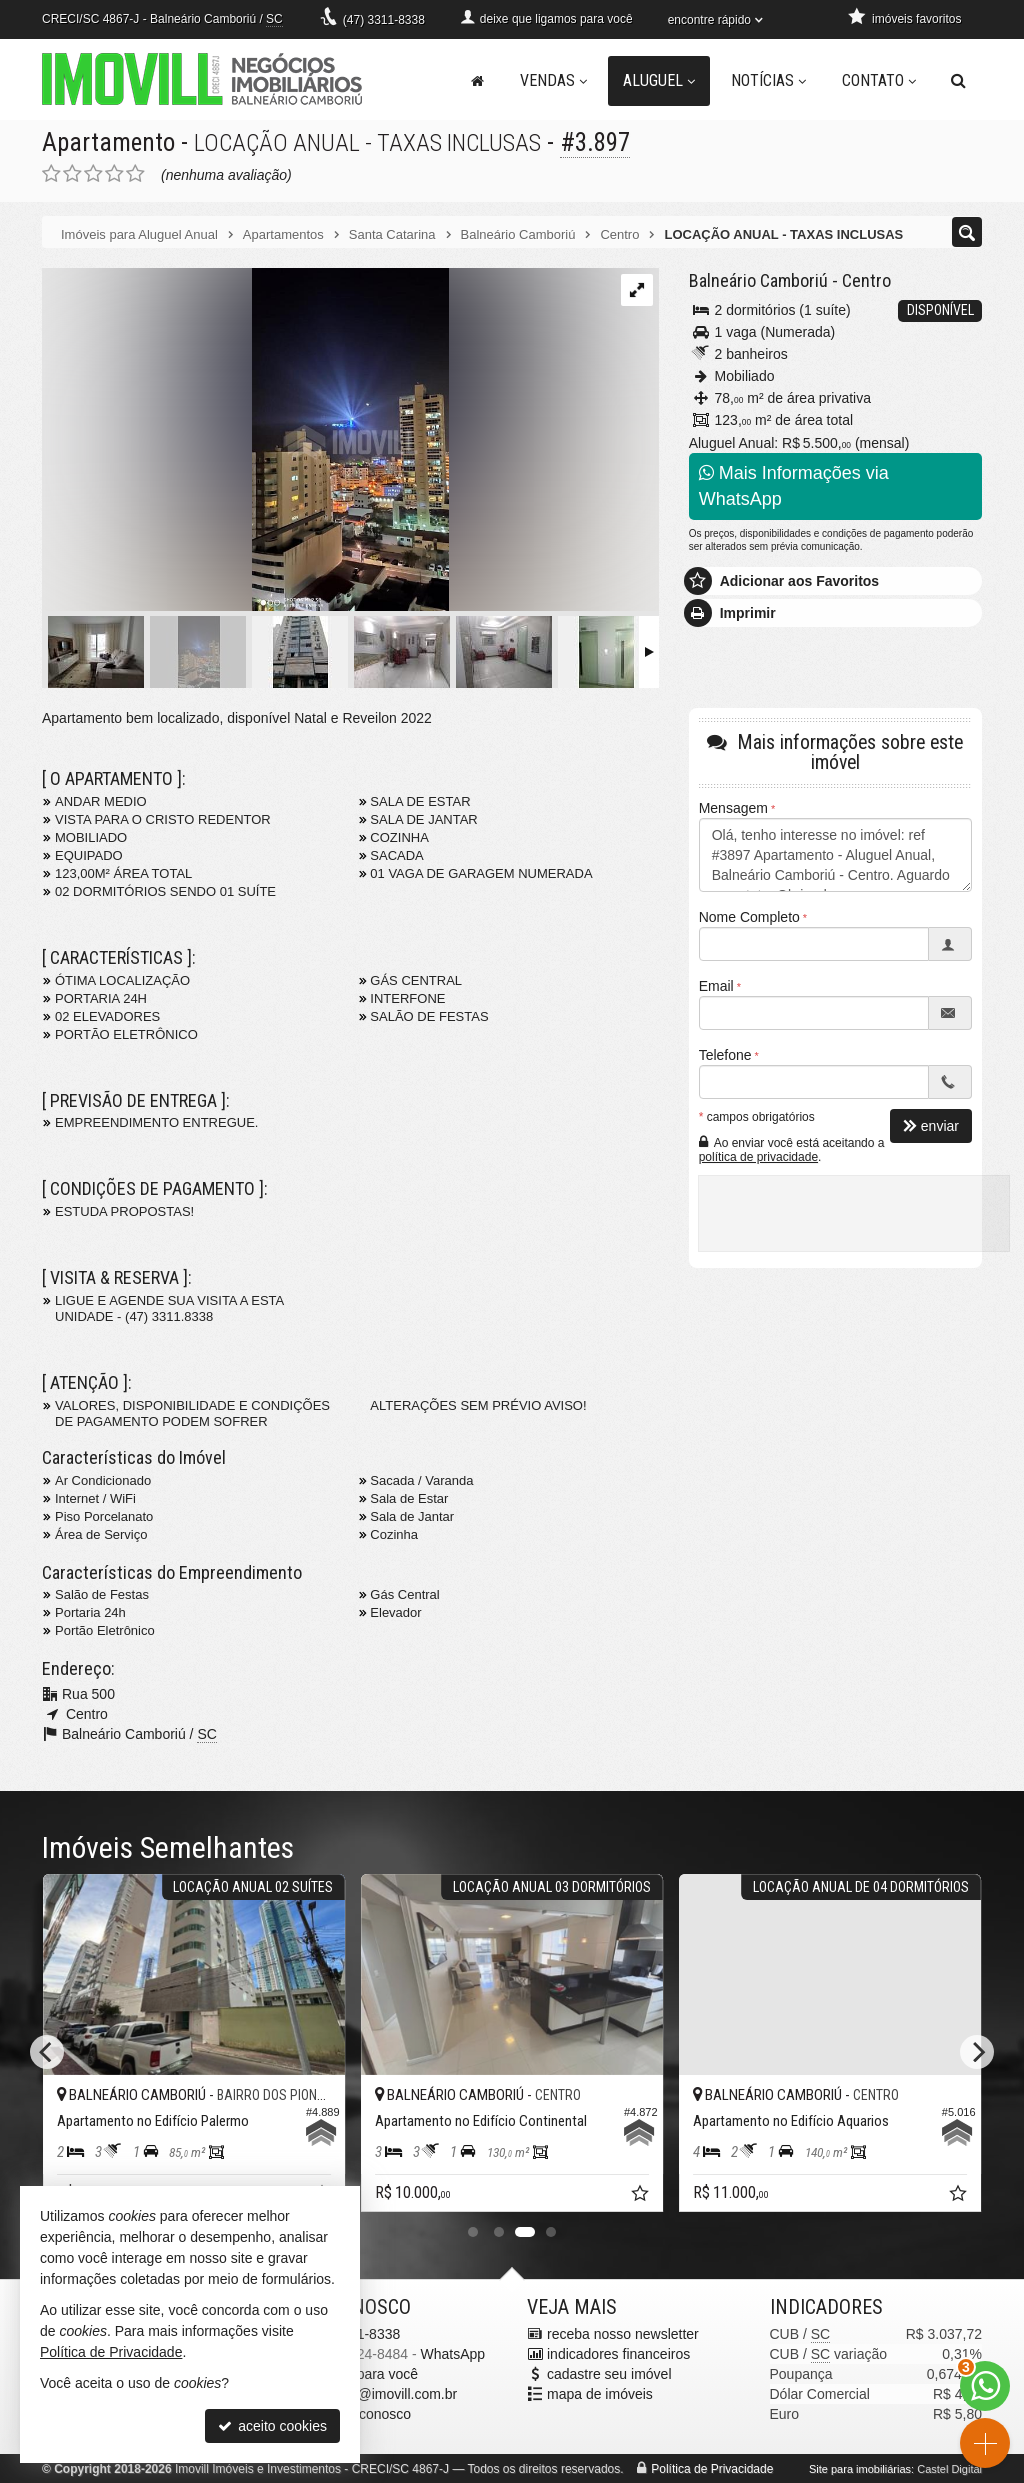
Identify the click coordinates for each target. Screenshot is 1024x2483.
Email (716, 986)
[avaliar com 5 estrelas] (135, 174)
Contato (879, 80)
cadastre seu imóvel (609, 2374)
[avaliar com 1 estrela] (51, 174)
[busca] (958, 81)
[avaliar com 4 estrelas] (114, 174)
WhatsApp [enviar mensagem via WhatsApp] (452, 2354)
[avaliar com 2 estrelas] (72, 174)
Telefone (725, 1055)
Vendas (553, 80)
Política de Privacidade (712, 2469)
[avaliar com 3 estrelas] (93, 174)
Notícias (768, 80)
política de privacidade (758, 1157)
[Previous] (47, 2052)
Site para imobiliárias (860, 2469)
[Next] (977, 2052)
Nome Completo (749, 917)
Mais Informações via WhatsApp (794, 486)
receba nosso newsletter (623, 2334)
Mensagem (733, 808)
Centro (866, 280)
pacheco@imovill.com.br (381, 2394)
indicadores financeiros (618, 2354)
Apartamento (108, 142)
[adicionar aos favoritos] (642, 2197)
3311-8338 (384, 20)
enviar (931, 1126)
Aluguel (659, 80)
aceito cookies (272, 2426)
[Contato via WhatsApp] (985, 2386)
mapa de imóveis (600, 2394)
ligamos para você (362, 2374)
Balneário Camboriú (758, 280)
